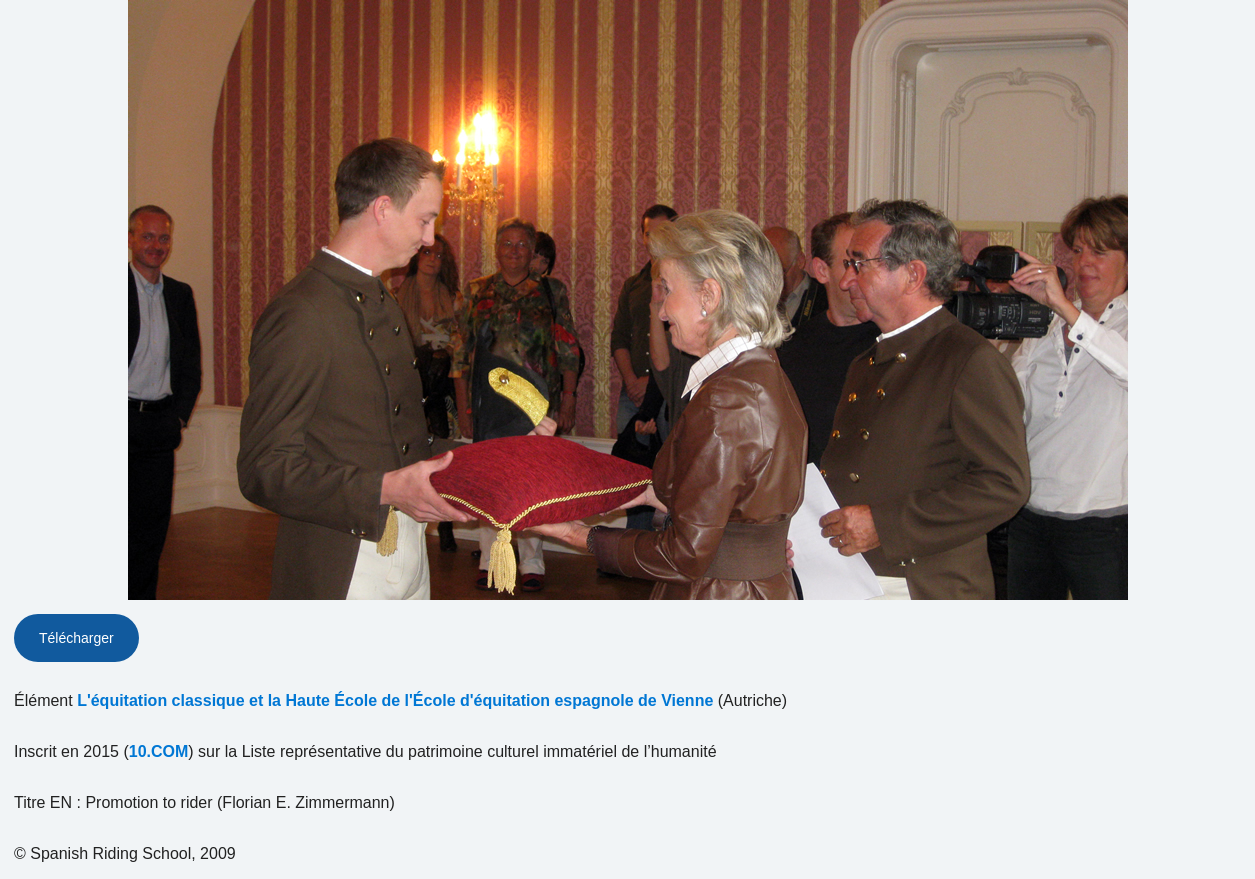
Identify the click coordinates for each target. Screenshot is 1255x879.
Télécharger (76, 638)
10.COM (159, 751)
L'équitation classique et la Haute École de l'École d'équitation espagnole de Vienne (395, 700)
